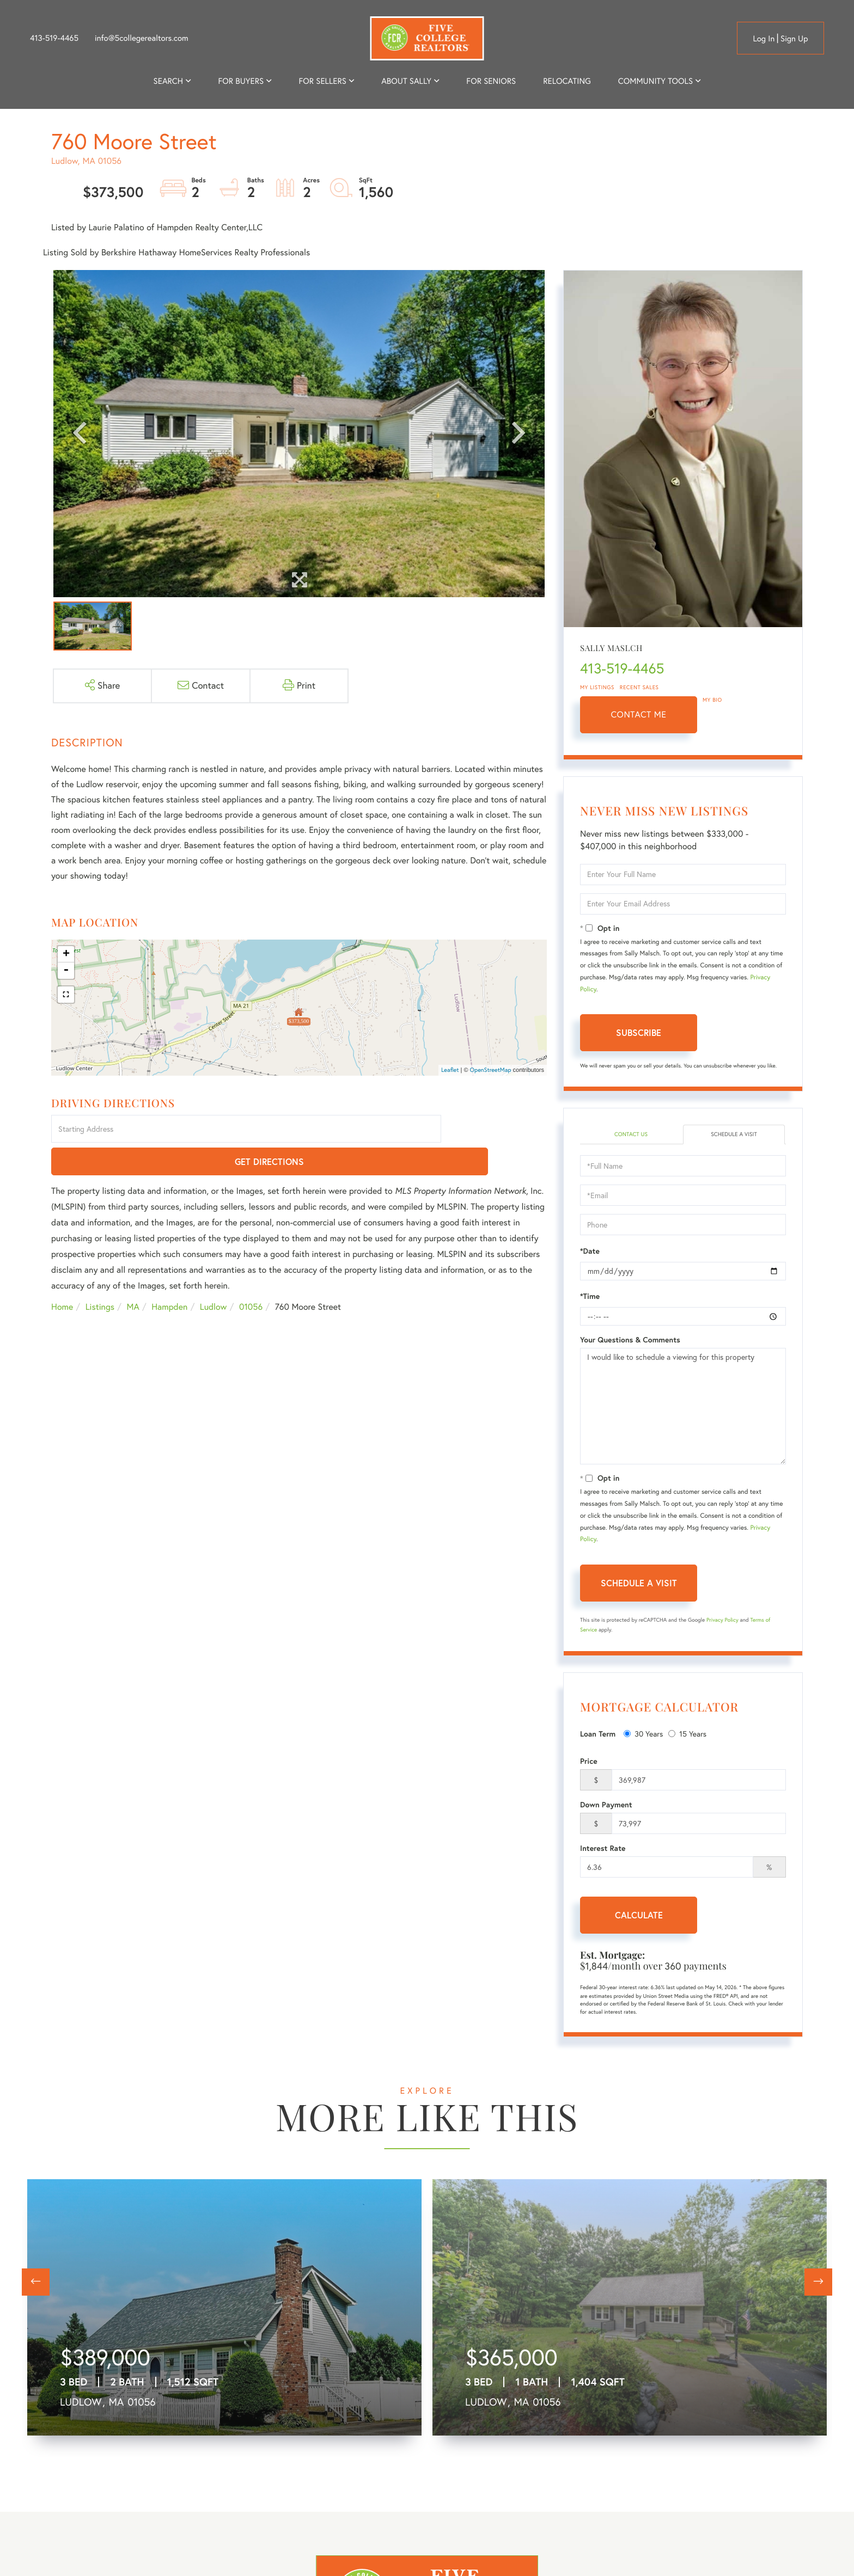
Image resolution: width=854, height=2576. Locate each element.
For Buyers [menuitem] (241, 81)
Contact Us (631, 1135)
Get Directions (495, 1130)
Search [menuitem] (168, 81)
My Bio (712, 699)
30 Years (643, 1735)
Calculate (639, 1916)
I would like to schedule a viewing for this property (683, 1408)
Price (588, 1763)
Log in (763, 38)
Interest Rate (602, 1850)
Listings (100, 1275)
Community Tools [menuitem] (655, 81)
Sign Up (794, 38)
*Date (590, 1253)
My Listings (597, 687)
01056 (251, 1275)
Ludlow (213, 1275)
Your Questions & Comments (630, 1341)
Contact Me (639, 714)
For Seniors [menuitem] (491, 81)
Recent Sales (639, 687)
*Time (590, 1298)
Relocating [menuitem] (567, 81)
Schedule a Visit (734, 1135)
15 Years (687, 1735)
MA (133, 1275)
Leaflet (450, 1070)
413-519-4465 (54, 38)
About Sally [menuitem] (406, 81)
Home (62, 1275)
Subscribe (638, 1032)
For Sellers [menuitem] (322, 81)
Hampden (169, 1275)
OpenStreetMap (490, 1070)
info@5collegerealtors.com (141, 38)
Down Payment (606, 1806)
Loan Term (597, 1735)
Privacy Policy (722, 1621)
